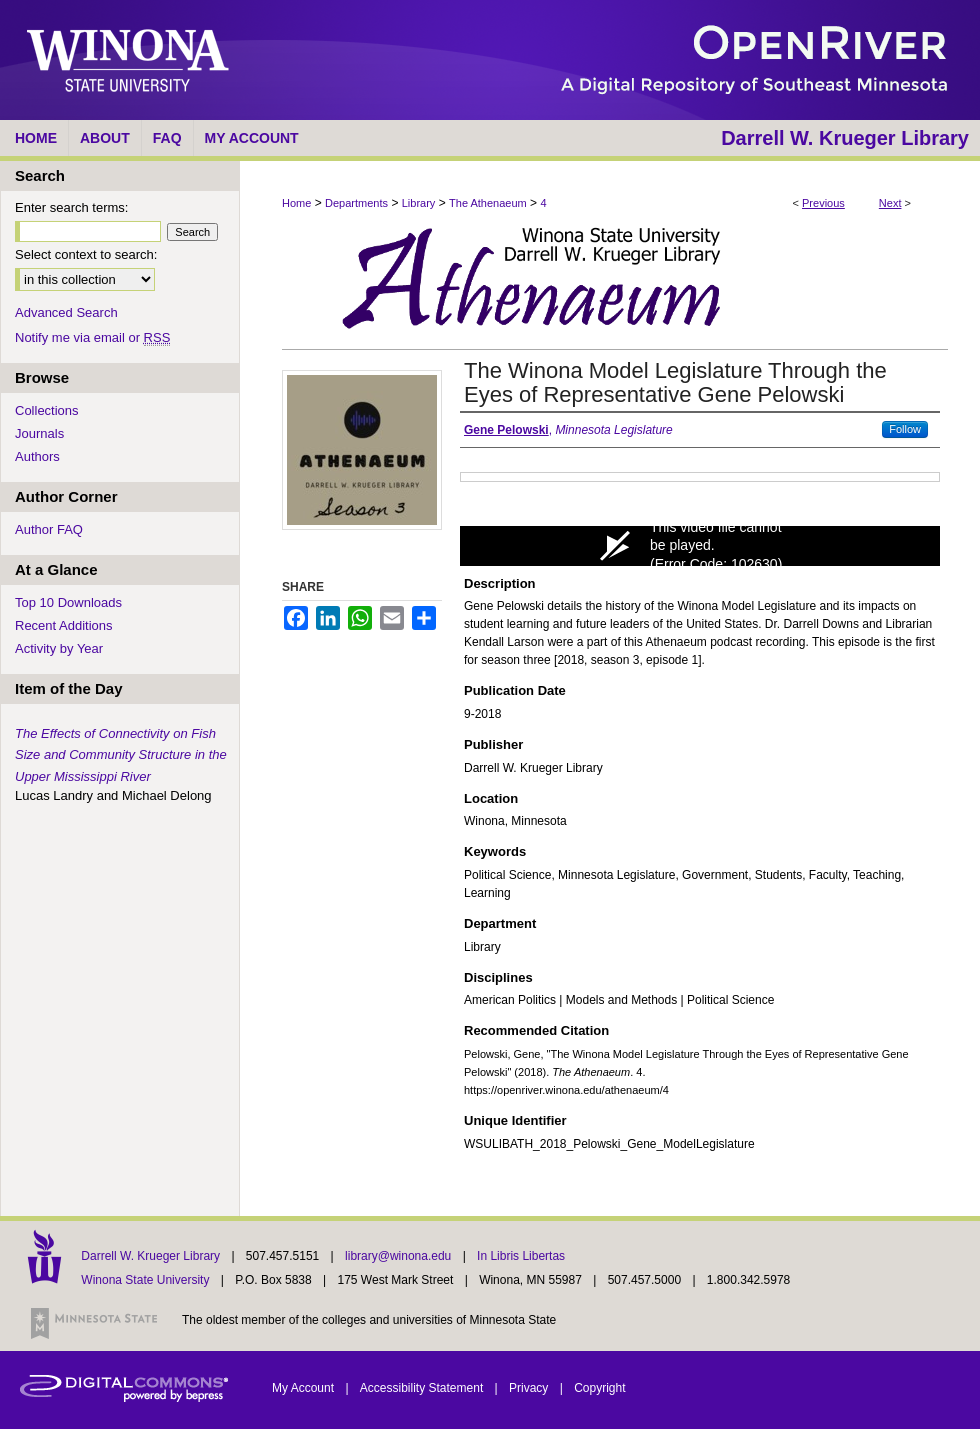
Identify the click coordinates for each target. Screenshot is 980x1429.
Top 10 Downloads (68, 602)
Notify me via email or (92, 337)
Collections (47, 410)
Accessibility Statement (423, 1388)
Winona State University (145, 1280)
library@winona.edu (400, 1256)
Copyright (599, 1388)
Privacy (530, 1388)
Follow (905, 429)
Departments (356, 203)
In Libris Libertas (521, 1256)
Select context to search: (86, 254)
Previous (823, 203)
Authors (37, 456)
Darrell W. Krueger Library (152, 1256)
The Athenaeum (488, 203)
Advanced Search (66, 312)
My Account (304, 1388)
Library (419, 203)
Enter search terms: (71, 207)
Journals (39, 433)
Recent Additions (64, 625)
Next (890, 203)
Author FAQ (49, 529)
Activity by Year (59, 648)
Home (296, 203)
